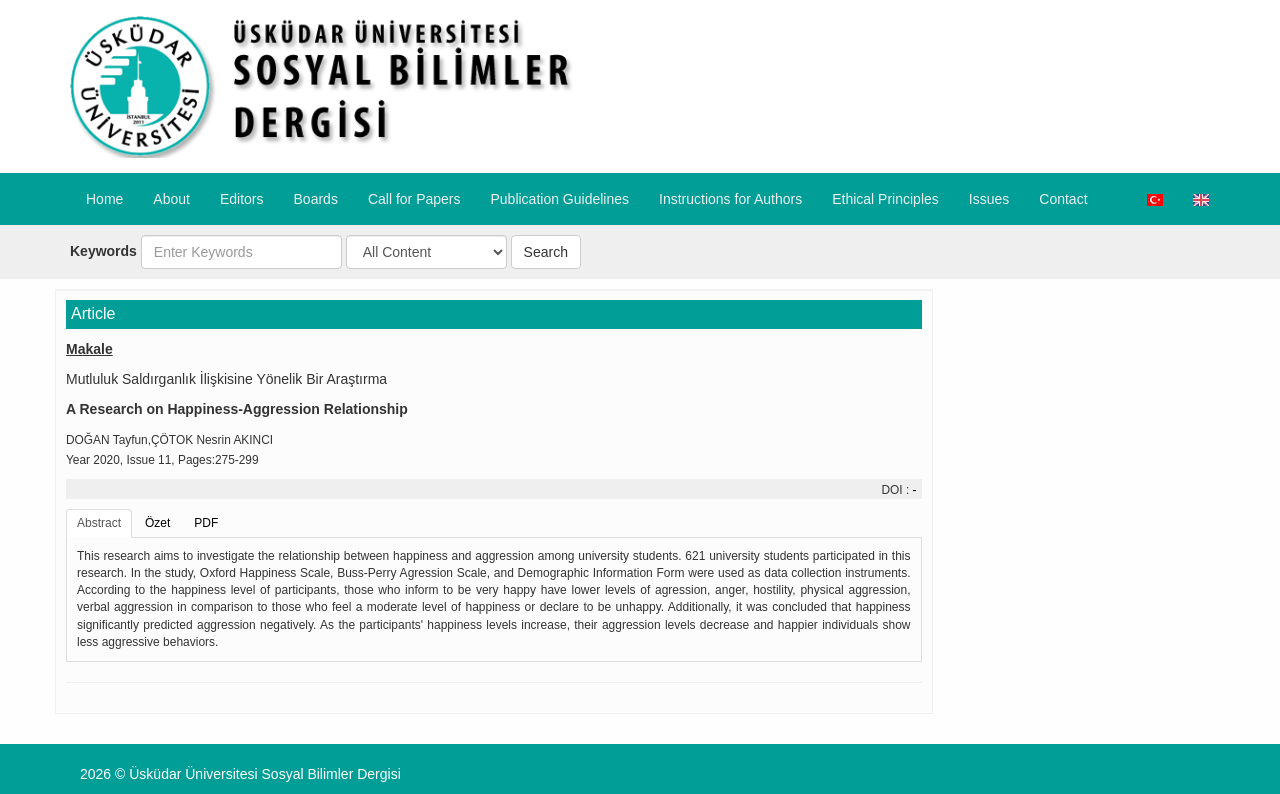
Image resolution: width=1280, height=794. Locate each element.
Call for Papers (414, 199)
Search (546, 252)
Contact (1063, 199)
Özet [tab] (157, 523)
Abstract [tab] (99, 523)
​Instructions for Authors (730, 199)
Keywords (103, 251)
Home (104, 199)
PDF (206, 523)
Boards (316, 199)
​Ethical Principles (885, 199)
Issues (989, 199)
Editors (242, 199)
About (171, 199)
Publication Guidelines (559, 199)
